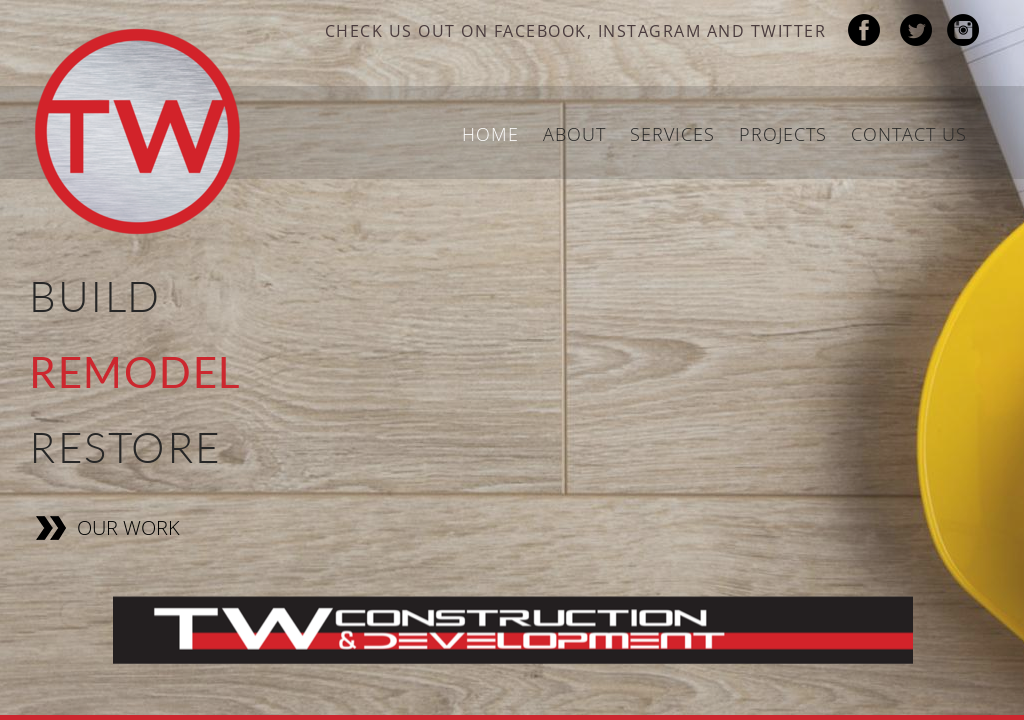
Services (672, 134)
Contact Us (909, 134)
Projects (783, 134)
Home (490, 134)
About (574, 134)
